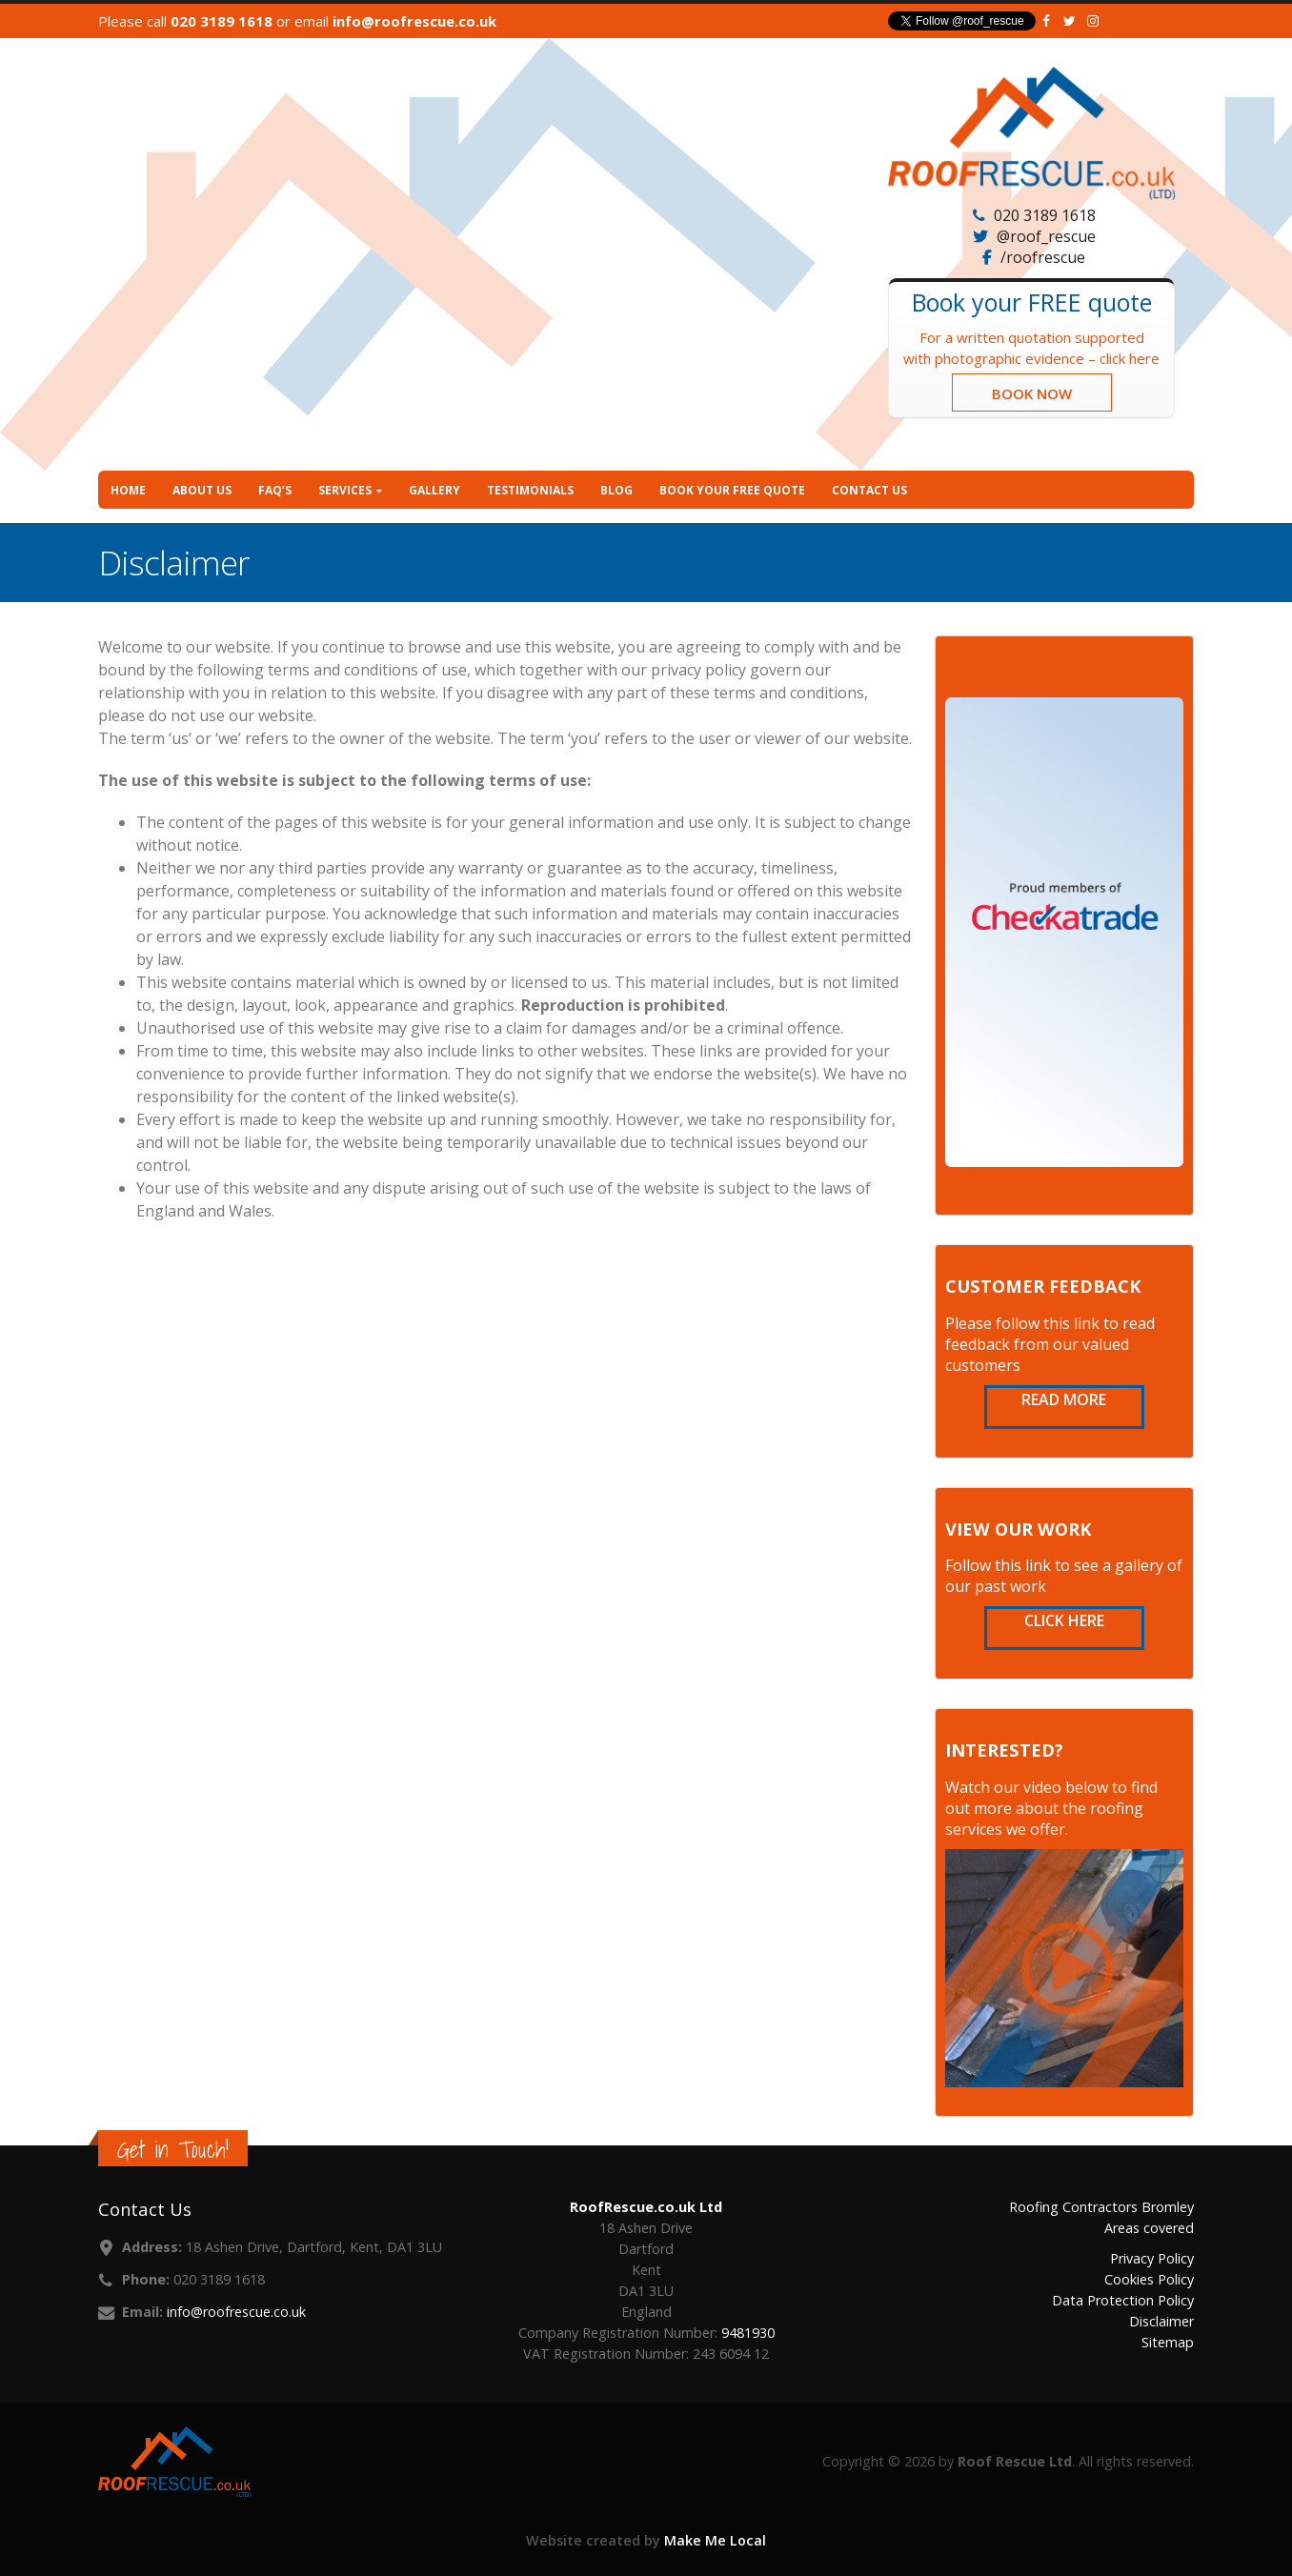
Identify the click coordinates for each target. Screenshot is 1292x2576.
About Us (202, 490)
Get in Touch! (173, 2149)
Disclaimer (1161, 2321)
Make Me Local (715, 2540)
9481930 (748, 2333)
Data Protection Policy (1123, 2300)
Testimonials (530, 490)
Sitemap (1167, 2342)
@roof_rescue (1046, 236)
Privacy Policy (1152, 2258)
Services (345, 490)
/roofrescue (1042, 257)
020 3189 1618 (222, 20)
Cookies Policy (1149, 2279)
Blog (616, 490)
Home (128, 490)
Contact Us (869, 490)
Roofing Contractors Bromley (1101, 2207)
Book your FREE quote (732, 490)
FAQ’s (275, 490)
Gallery (434, 490)
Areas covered (1149, 2228)
